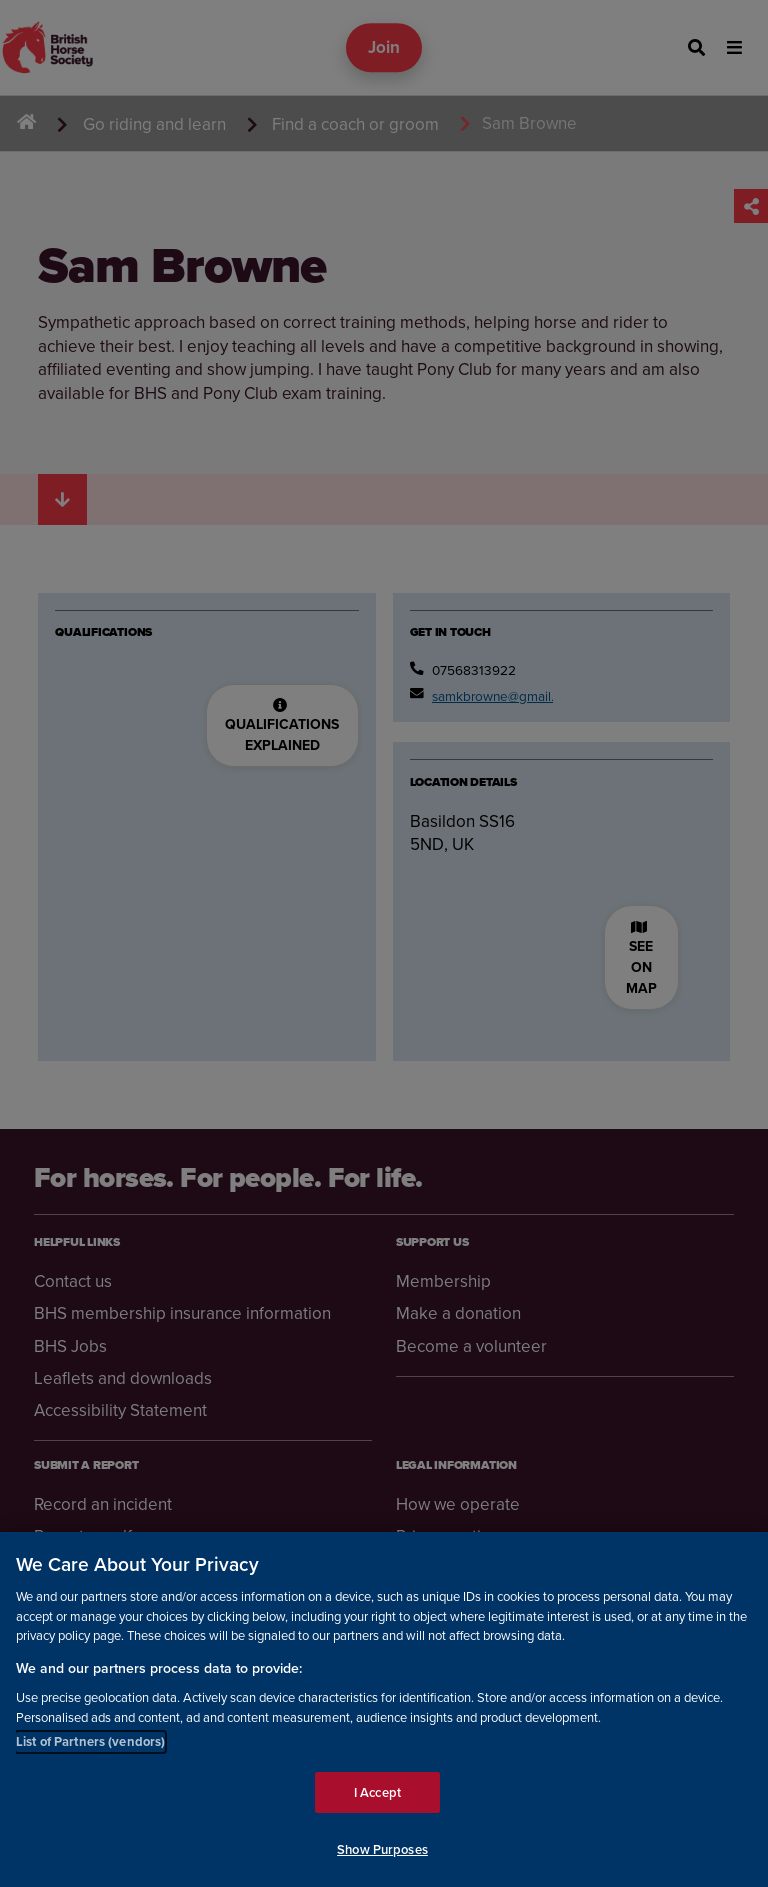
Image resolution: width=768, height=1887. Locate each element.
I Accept (377, 1793)
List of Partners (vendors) (90, 1742)
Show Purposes (382, 1850)
